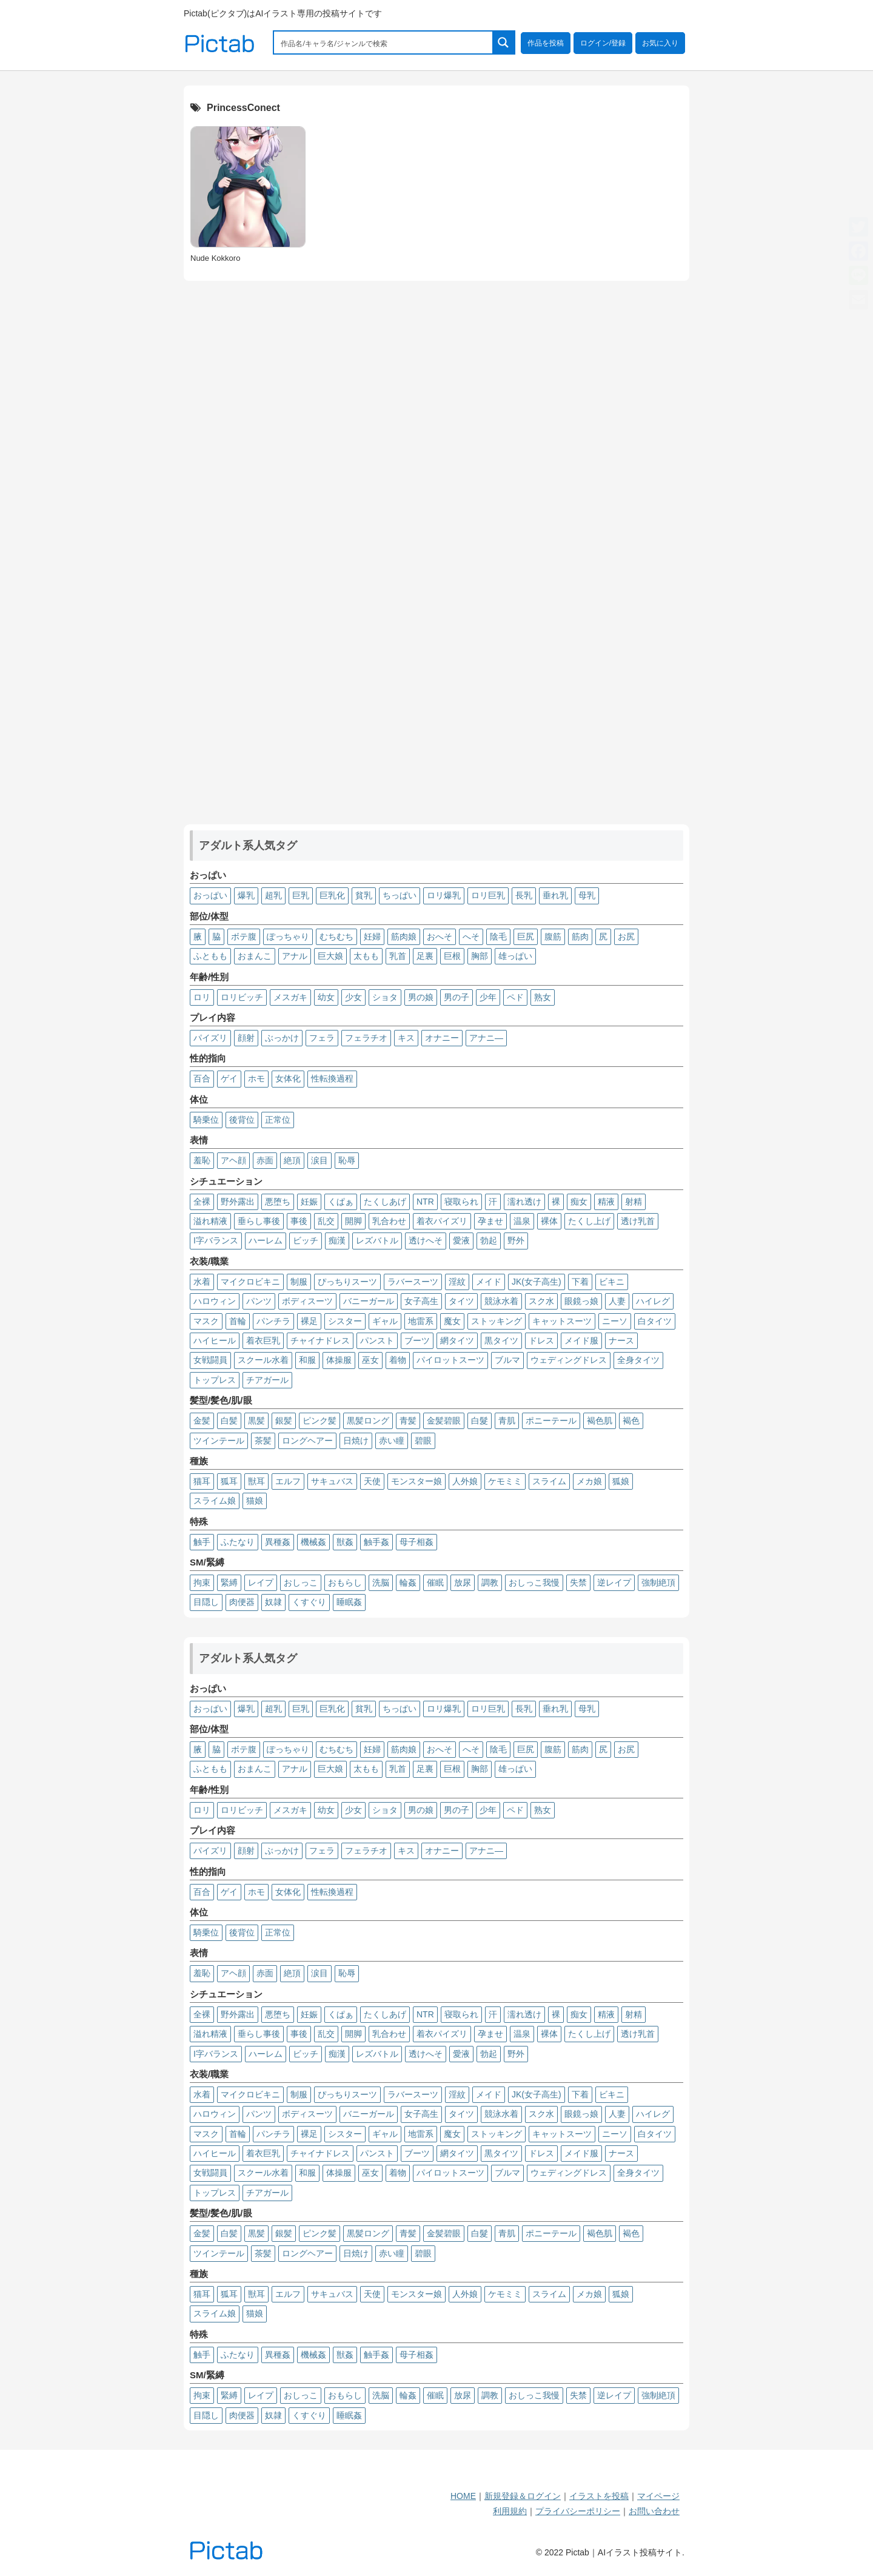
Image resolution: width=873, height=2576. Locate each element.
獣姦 (344, 1542)
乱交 (326, 1221)
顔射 (246, 1038)
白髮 (479, 1420)
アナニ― (486, 1038)
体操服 (339, 1360)
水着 (201, 1281)
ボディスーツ (307, 1301)
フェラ (322, 1038)
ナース (621, 1340)
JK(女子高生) (536, 1281)
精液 (606, 1201)
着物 (397, 1360)
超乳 (273, 895)
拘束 (201, 1582)
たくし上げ (589, 1221)
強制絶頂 (658, 1582)
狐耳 (229, 1481)
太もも (366, 956)
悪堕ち (277, 1201)
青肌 (506, 1420)
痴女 (578, 1201)
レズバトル (377, 1240)
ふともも (210, 956)
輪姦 (408, 1582)
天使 (372, 1481)
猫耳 (201, 1481)
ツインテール (218, 1440)
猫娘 (254, 1500)
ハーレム (266, 1240)
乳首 (397, 956)
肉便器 (242, 1602)
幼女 (326, 997)
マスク (206, 1321)
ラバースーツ (412, 1281)
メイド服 (581, 1340)
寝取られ (461, 1201)
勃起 (488, 1240)
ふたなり (238, 1542)
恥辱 (346, 1160)
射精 (633, 1201)
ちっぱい (399, 895)
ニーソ (614, 1321)
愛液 (461, 1240)
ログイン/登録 (603, 43)
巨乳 (300, 895)
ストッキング (496, 1321)
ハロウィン (214, 1301)
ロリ (201, 997)
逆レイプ (614, 1582)
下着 (580, 1281)
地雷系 (420, 1321)
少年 (488, 997)
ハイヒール (214, 1340)
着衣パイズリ (441, 1221)
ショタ (385, 997)
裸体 (549, 1221)
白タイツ (655, 1321)
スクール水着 (263, 1360)
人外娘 (465, 1481)
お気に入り (660, 43)
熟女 (542, 997)
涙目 (319, 1160)
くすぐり (309, 1602)
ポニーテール (551, 1420)
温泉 (521, 1221)
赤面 (264, 1160)
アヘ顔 (233, 1160)
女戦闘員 (210, 1360)
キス (406, 1038)
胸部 (479, 956)
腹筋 (552, 936)
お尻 (626, 936)
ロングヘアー (307, 1440)
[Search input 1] (384, 42)
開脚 (353, 1221)
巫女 (370, 1360)
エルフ (288, 1481)
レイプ (260, 1582)
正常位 (277, 1120)
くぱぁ (340, 1201)
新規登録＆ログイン (522, 2496)
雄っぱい (515, 956)
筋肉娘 (403, 936)
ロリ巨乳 (488, 895)
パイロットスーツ (450, 1360)
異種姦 (277, 1542)
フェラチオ (366, 1038)
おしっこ (301, 1582)
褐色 (631, 1420)
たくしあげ (385, 1201)
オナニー (442, 1038)
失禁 (578, 1582)
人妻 (617, 1301)
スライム (549, 1481)
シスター (345, 1321)
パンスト (377, 1340)
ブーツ (417, 1340)
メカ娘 (589, 1481)
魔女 (452, 1321)
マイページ (658, 2496)
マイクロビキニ (250, 1281)
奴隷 (273, 1602)
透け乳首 (638, 1221)
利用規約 (510, 2511)
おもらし (345, 1582)
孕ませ (490, 1221)
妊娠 (309, 1201)
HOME (463, 2496)
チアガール (267, 1380)
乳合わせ (389, 1221)
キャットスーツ (562, 1321)
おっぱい (210, 895)
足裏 (424, 956)
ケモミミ (505, 1481)
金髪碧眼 (444, 1420)
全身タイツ (638, 1360)
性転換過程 (332, 1078)
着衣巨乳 (263, 1340)
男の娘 (420, 997)
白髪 (229, 1420)
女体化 (288, 1078)
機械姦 (313, 1542)
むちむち (336, 936)
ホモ (256, 1078)
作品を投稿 (545, 43)
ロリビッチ (242, 997)
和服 (307, 1360)
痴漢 (337, 1240)
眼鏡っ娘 (581, 1301)
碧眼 (423, 1440)
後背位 (242, 1120)
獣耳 (256, 1481)
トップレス (214, 1380)
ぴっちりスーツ (347, 1281)
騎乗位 (206, 1120)
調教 (489, 1582)
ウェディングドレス (568, 1360)
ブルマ (507, 1360)
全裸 (201, 1201)
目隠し (206, 1602)
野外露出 (238, 1201)
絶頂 (292, 1160)
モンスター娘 (416, 1481)
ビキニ (611, 1281)
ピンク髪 (319, 1420)
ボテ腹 (243, 936)
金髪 (201, 1420)
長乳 (523, 895)
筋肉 (580, 936)
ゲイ (229, 1078)
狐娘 (620, 1481)
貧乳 (363, 895)
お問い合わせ (654, 2511)
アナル (294, 956)
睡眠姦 (349, 1602)
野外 (515, 1240)
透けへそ (426, 1240)
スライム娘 (214, 1500)
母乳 (586, 895)
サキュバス (332, 1481)
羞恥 (201, 1160)
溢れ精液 (210, 1221)
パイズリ (210, 1038)
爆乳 (246, 895)
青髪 (408, 1420)
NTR (425, 1201)
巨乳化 (332, 895)
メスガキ (290, 997)
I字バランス (215, 1240)
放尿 (462, 1582)
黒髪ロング (368, 1420)
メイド (488, 1281)
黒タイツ (501, 1340)
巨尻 (525, 936)
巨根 (452, 956)
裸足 (309, 1321)
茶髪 (263, 1440)
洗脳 (380, 1582)
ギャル (385, 1321)
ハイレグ (653, 1301)
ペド (515, 997)
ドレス (541, 1340)
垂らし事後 (259, 1221)
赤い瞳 (391, 1440)
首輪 (237, 1321)
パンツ (259, 1301)
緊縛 (229, 1582)
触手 (201, 1542)
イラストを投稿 (599, 2496)
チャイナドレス (320, 1340)
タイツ (461, 1301)
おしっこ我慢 (534, 1582)
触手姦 (376, 1542)
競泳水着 (501, 1301)
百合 (201, 1078)
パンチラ (273, 1321)
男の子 (456, 997)
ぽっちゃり (288, 936)
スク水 (541, 1301)
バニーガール (368, 1301)
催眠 (435, 1582)
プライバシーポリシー (577, 2511)
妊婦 (372, 936)
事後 (298, 1221)
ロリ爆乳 (444, 895)
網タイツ (457, 1340)
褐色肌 (599, 1420)
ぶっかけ (282, 1038)
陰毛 (498, 936)
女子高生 (421, 1301)
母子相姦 (416, 1542)
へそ (471, 936)
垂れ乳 (555, 895)
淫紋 (457, 1281)
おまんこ (255, 956)
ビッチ (305, 1240)
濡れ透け (524, 1201)
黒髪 (256, 1420)
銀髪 (283, 1420)
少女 (353, 997)
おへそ (439, 936)
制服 (298, 1281)
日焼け (356, 1440)
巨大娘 (330, 956)
